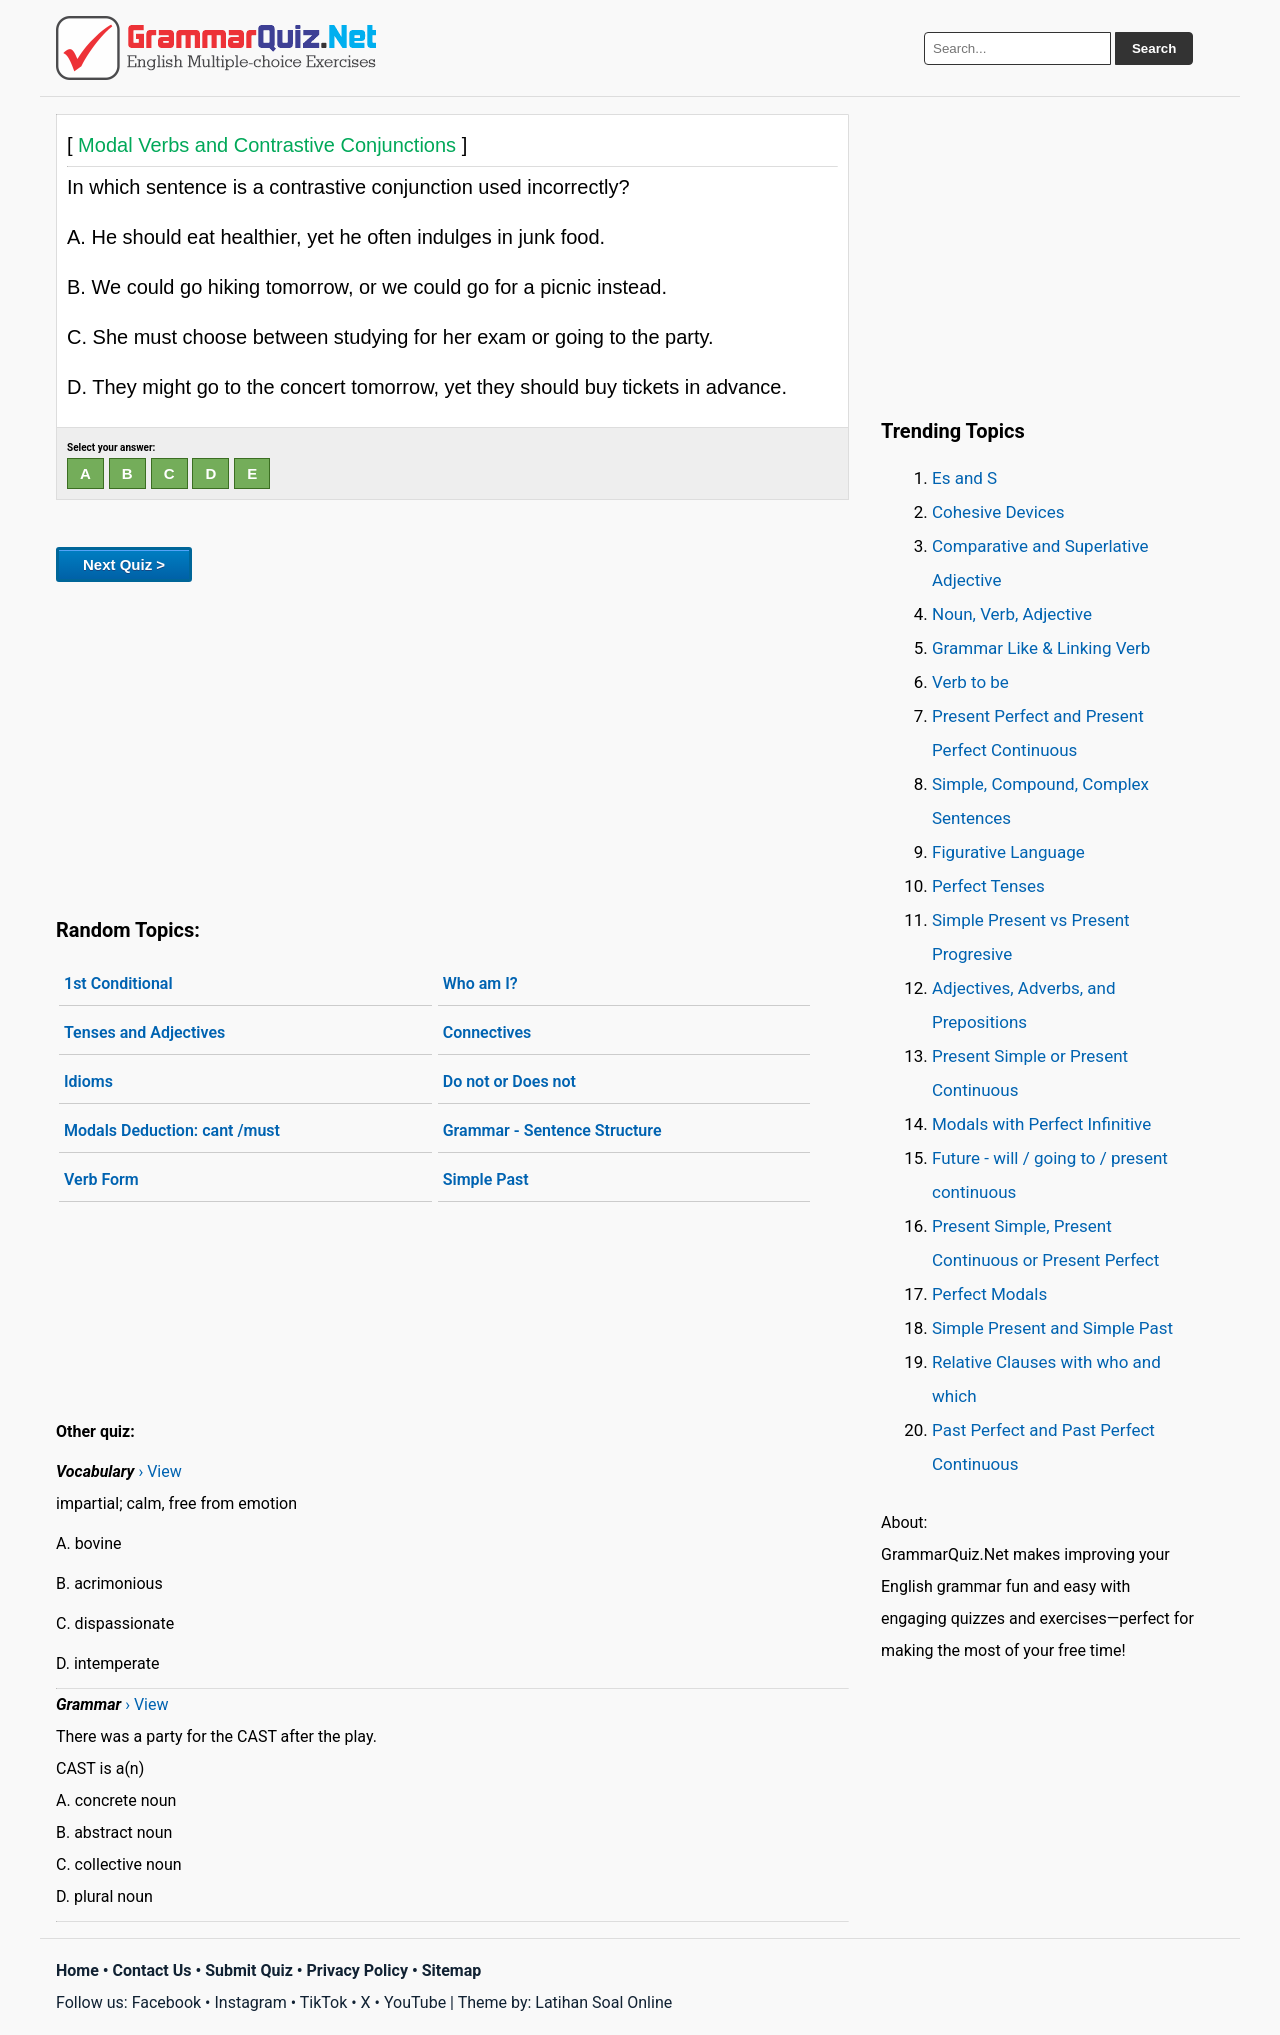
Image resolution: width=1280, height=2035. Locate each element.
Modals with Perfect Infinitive (1041, 1124)
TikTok (324, 2002)
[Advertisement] (452, 746)
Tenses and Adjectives (144, 1032)
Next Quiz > (124, 564)
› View (159, 1471)
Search (1154, 48)
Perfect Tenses (988, 886)
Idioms (88, 1081)
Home (77, 1970)
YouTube (415, 2002)
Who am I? (480, 983)
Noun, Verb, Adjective (1012, 614)
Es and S (964, 478)
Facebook (166, 2002)
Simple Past (486, 1179)
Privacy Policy (357, 1970)
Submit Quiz (249, 1970)
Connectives (487, 1032)
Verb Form (101, 1179)
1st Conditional (118, 983)
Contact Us (152, 1970)
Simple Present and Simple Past (1052, 1328)
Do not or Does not (509, 1081)
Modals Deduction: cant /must (172, 1130)
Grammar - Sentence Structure (552, 1130)
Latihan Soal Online (603, 2002)
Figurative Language (1008, 852)
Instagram (250, 2002)
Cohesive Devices (998, 512)
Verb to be (970, 682)
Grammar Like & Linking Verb (1041, 648)
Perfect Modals (989, 1294)
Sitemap (452, 1970)
